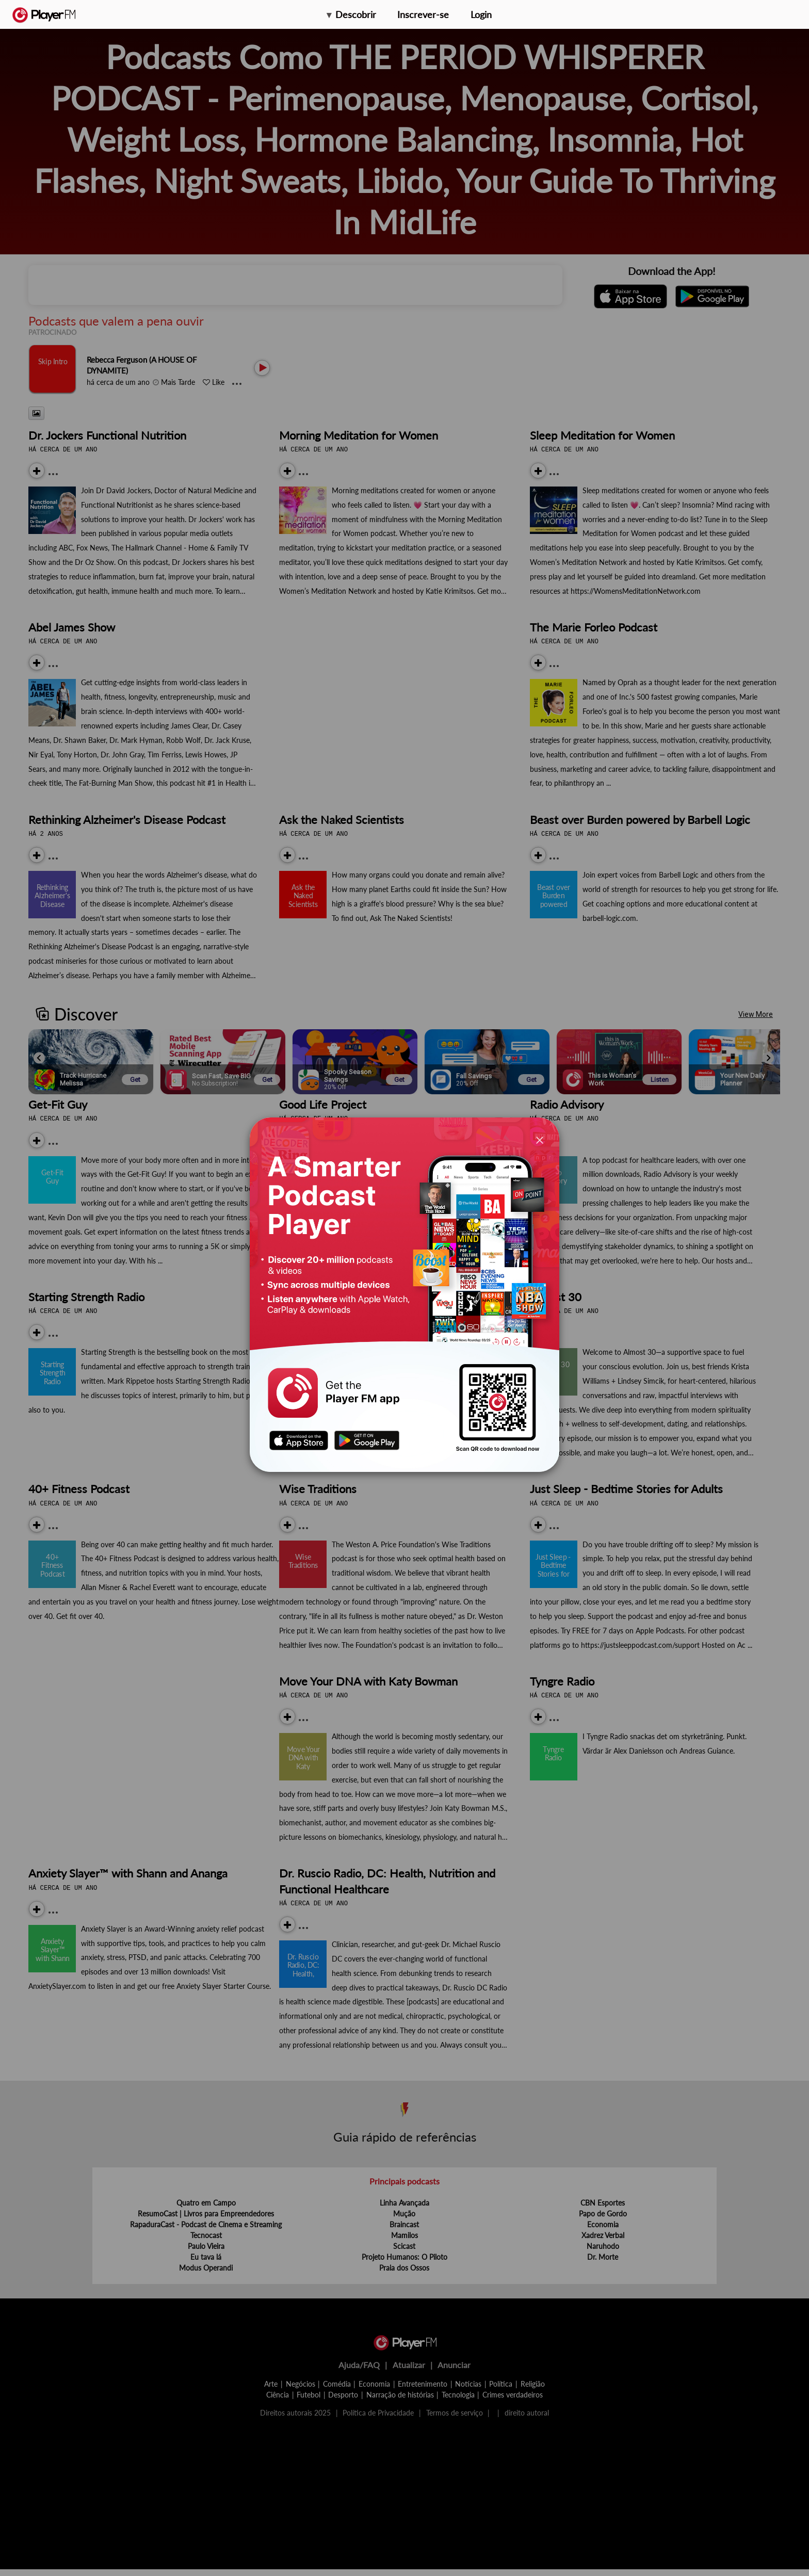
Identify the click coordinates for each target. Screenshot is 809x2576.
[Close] (539, 1139)
